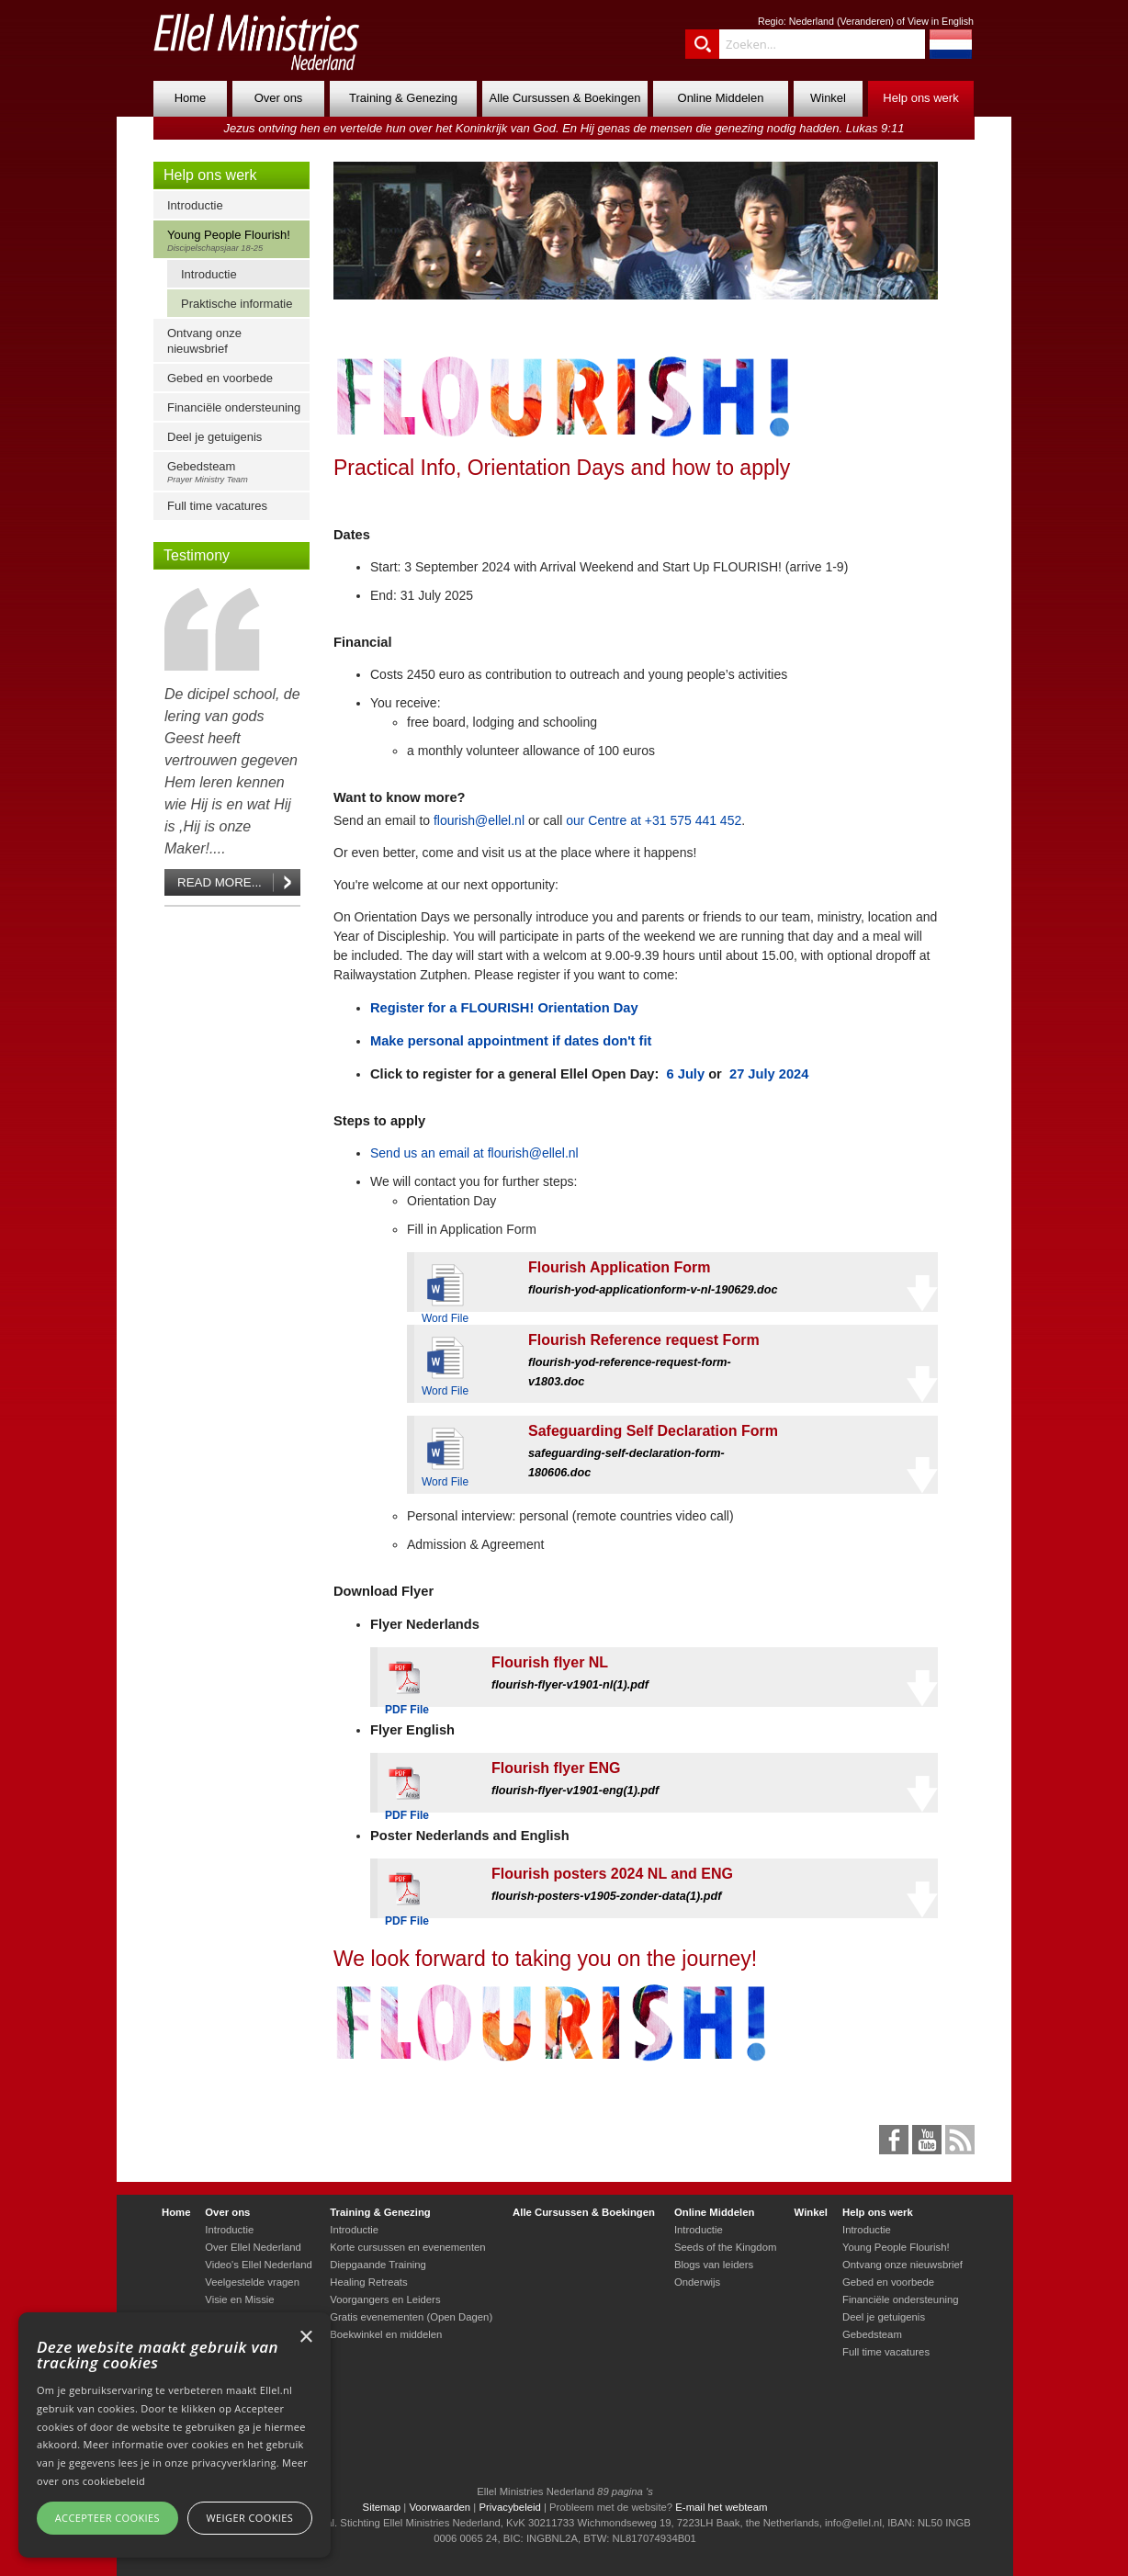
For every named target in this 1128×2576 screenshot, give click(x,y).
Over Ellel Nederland (253, 2247)
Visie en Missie (239, 2299)
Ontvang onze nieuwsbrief (204, 341)
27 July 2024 (767, 1074)
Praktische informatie (236, 304)
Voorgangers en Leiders (385, 2299)
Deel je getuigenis (214, 437)
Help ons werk (920, 98)
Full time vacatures (217, 506)
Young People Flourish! (235, 240)
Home (191, 98)
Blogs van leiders (713, 2264)
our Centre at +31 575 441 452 (653, 820)
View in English (941, 21)
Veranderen (865, 21)
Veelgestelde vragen (252, 2282)
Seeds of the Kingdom (725, 2247)
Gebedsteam (235, 471)
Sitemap (382, 2507)
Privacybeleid (509, 2507)
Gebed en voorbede (220, 378)
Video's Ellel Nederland (258, 2264)
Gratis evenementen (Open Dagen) (411, 2316)
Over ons (278, 98)
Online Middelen (721, 98)
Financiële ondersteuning (233, 407)
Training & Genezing (403, 98)
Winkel (828, 98)
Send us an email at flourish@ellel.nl (474, 1153)
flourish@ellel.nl (479, 820)
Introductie (195, 205)
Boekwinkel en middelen (386, 2334)
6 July (683, 1074)
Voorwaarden (439, 2507)
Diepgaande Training (378, 2264)
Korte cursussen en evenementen (407, 2247)
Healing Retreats (368, 2282)
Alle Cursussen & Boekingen (565, 98)
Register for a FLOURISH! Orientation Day (504, 1007)
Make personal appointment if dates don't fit (510, 1041)
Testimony (197, 555)
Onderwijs (697, 2282)
